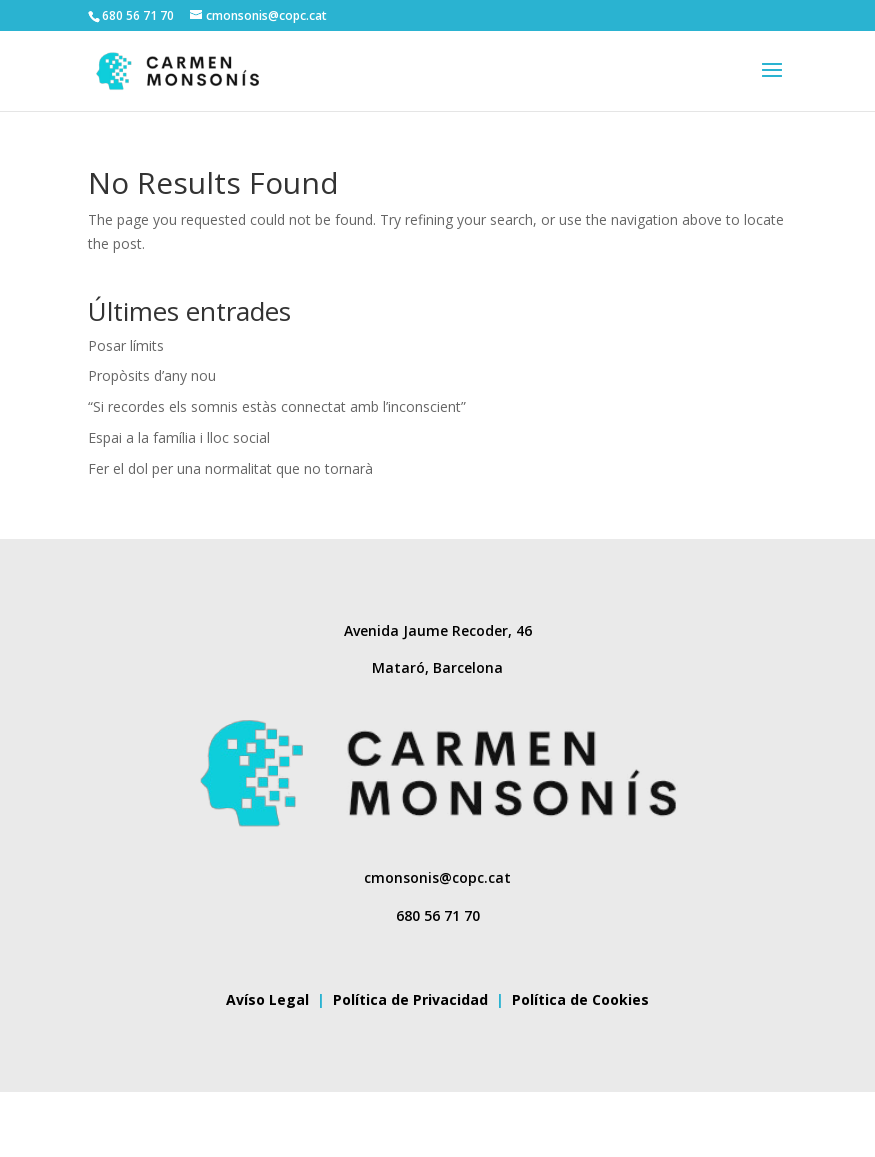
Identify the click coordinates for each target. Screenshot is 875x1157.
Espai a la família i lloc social (179, 437)
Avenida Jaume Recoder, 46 (438, 630)
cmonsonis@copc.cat (437, 877)
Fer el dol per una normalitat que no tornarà (230, 468)
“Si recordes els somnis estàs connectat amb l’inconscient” (277, 406)
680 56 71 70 (438, 915)
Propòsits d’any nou (152, 375)
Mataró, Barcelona (437, 667)
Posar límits (126, 345)
